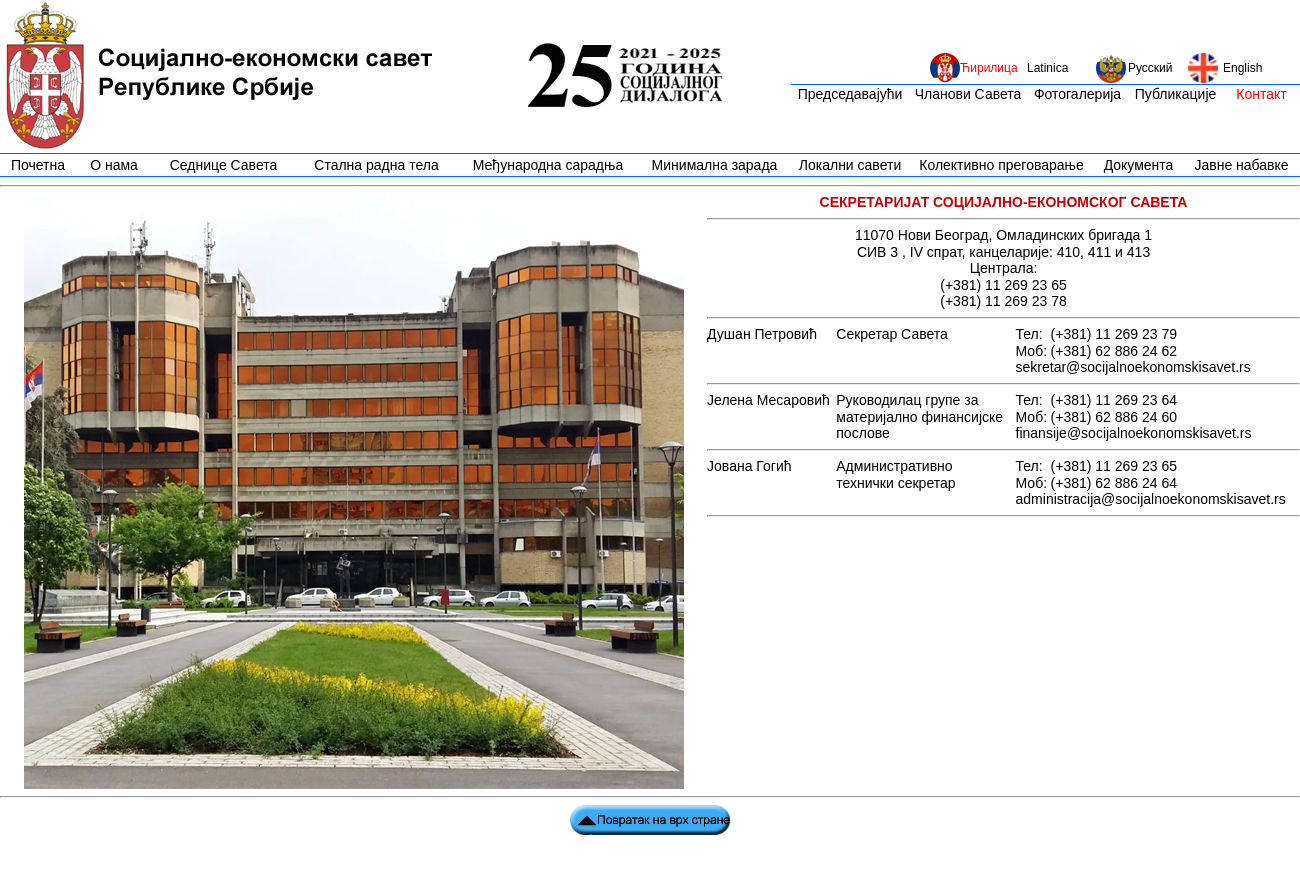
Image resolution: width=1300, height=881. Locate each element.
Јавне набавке (1241, 165)
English (1242, 68)
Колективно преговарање (1001, 165)
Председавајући (850, 94)
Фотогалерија (1077, 94)
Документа (1139, 165)
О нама (114, 165)
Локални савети (850, 165)
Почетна (38, 165)
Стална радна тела (376, 165)
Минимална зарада (715, 165)
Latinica (1047, 68)
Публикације (1176, 94)
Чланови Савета (968, 94)
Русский (1150, 68)
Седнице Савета (224, 165)
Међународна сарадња (548, 165)
